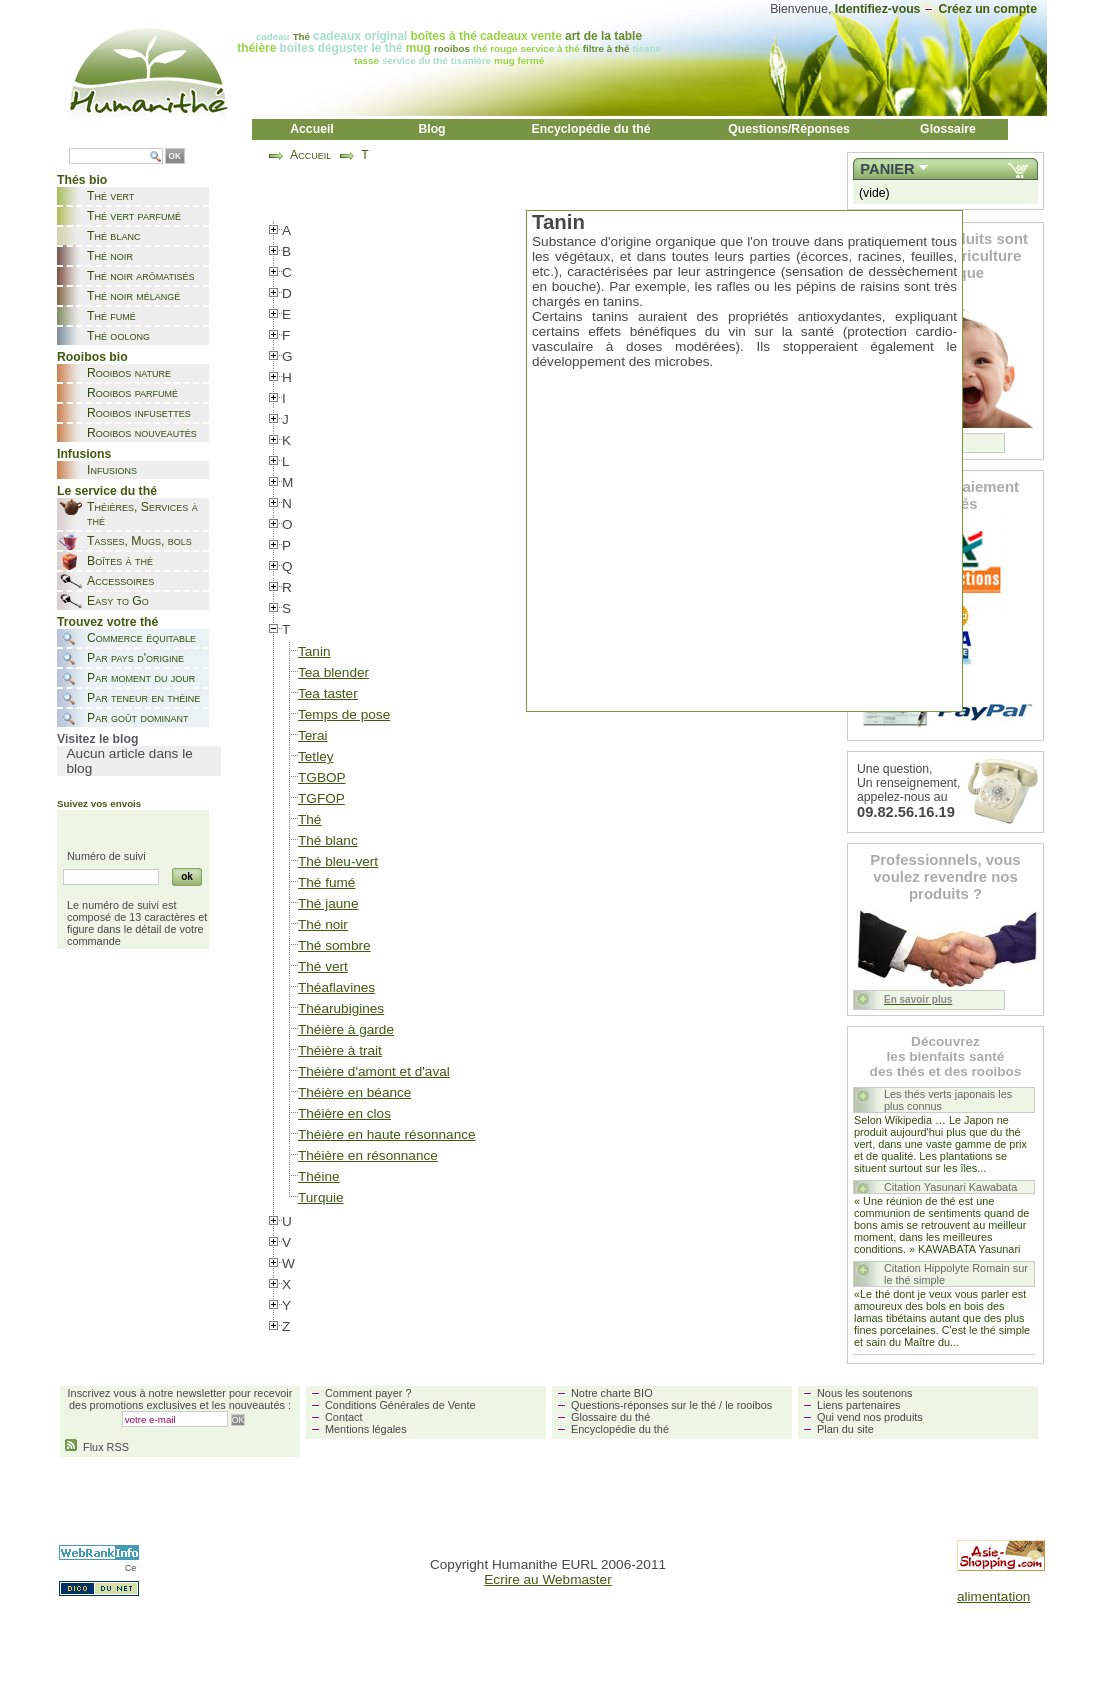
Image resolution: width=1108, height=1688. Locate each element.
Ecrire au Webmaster (547, 1579)
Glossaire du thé (610, 1417)
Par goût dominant (137, 718)
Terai (312, 735)
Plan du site (845, 1429)
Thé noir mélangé (133, 296)
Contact (343, 1417)
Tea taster (328, 693)
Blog (431, 129)
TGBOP (322, 777)
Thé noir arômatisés (141, 276)
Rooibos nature (129, 373)
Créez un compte (987, 9)
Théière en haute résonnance (387, 1134)
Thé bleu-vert (338, 861)
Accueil (312, 129)
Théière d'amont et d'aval (374, 1071)
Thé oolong (118, 336)
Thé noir (110, 256)
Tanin (314, 651)
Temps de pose (344, 714)
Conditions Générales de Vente (400, 1405)
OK (175, 156)
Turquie (321, 1197)
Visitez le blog (97, 739)
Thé (309, 819)
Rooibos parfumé (132, 393)
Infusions (112, 470)
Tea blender (333, 672)
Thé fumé (111, 316)
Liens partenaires (858, 1405)
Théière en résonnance (368, 1155)
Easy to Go (118, 601)
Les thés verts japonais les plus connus (948, 1100)
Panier (887, 169)
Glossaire (948, 129)
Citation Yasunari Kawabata (950, 1187)
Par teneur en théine (143, 698)
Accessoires (120, 581)
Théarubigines (341, 1008)
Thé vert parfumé (134, 216)
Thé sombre (334, 945)
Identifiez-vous (878, 9)
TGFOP (321, 798)
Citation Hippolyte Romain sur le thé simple (956, 1274)
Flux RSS (97, 1447)
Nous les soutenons (865, 1393)
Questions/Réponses (789, 129)
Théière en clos (344, 1113)
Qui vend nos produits (870, 1417)
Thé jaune (328, 903)
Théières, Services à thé (142, 514)
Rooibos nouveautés (142, 433)
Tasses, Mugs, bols (139, 541)
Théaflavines (336, 987)
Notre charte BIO (612, 1393)
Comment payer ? (368, 1393)
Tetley (316, 756)
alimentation (993, 1596)
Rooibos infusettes (139, 413)
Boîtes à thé (120, 561)
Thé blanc (113, 236)
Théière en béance (354, 1092)
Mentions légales (366, 1429)
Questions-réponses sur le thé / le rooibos (671, 1405)
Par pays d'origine (135, 658)
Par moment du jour (141, 678)
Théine (319, 1176)
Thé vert (110, 196)
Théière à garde (346, 1029)
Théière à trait (340, 1050)
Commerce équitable (141, 638)
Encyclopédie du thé (591, 129)
